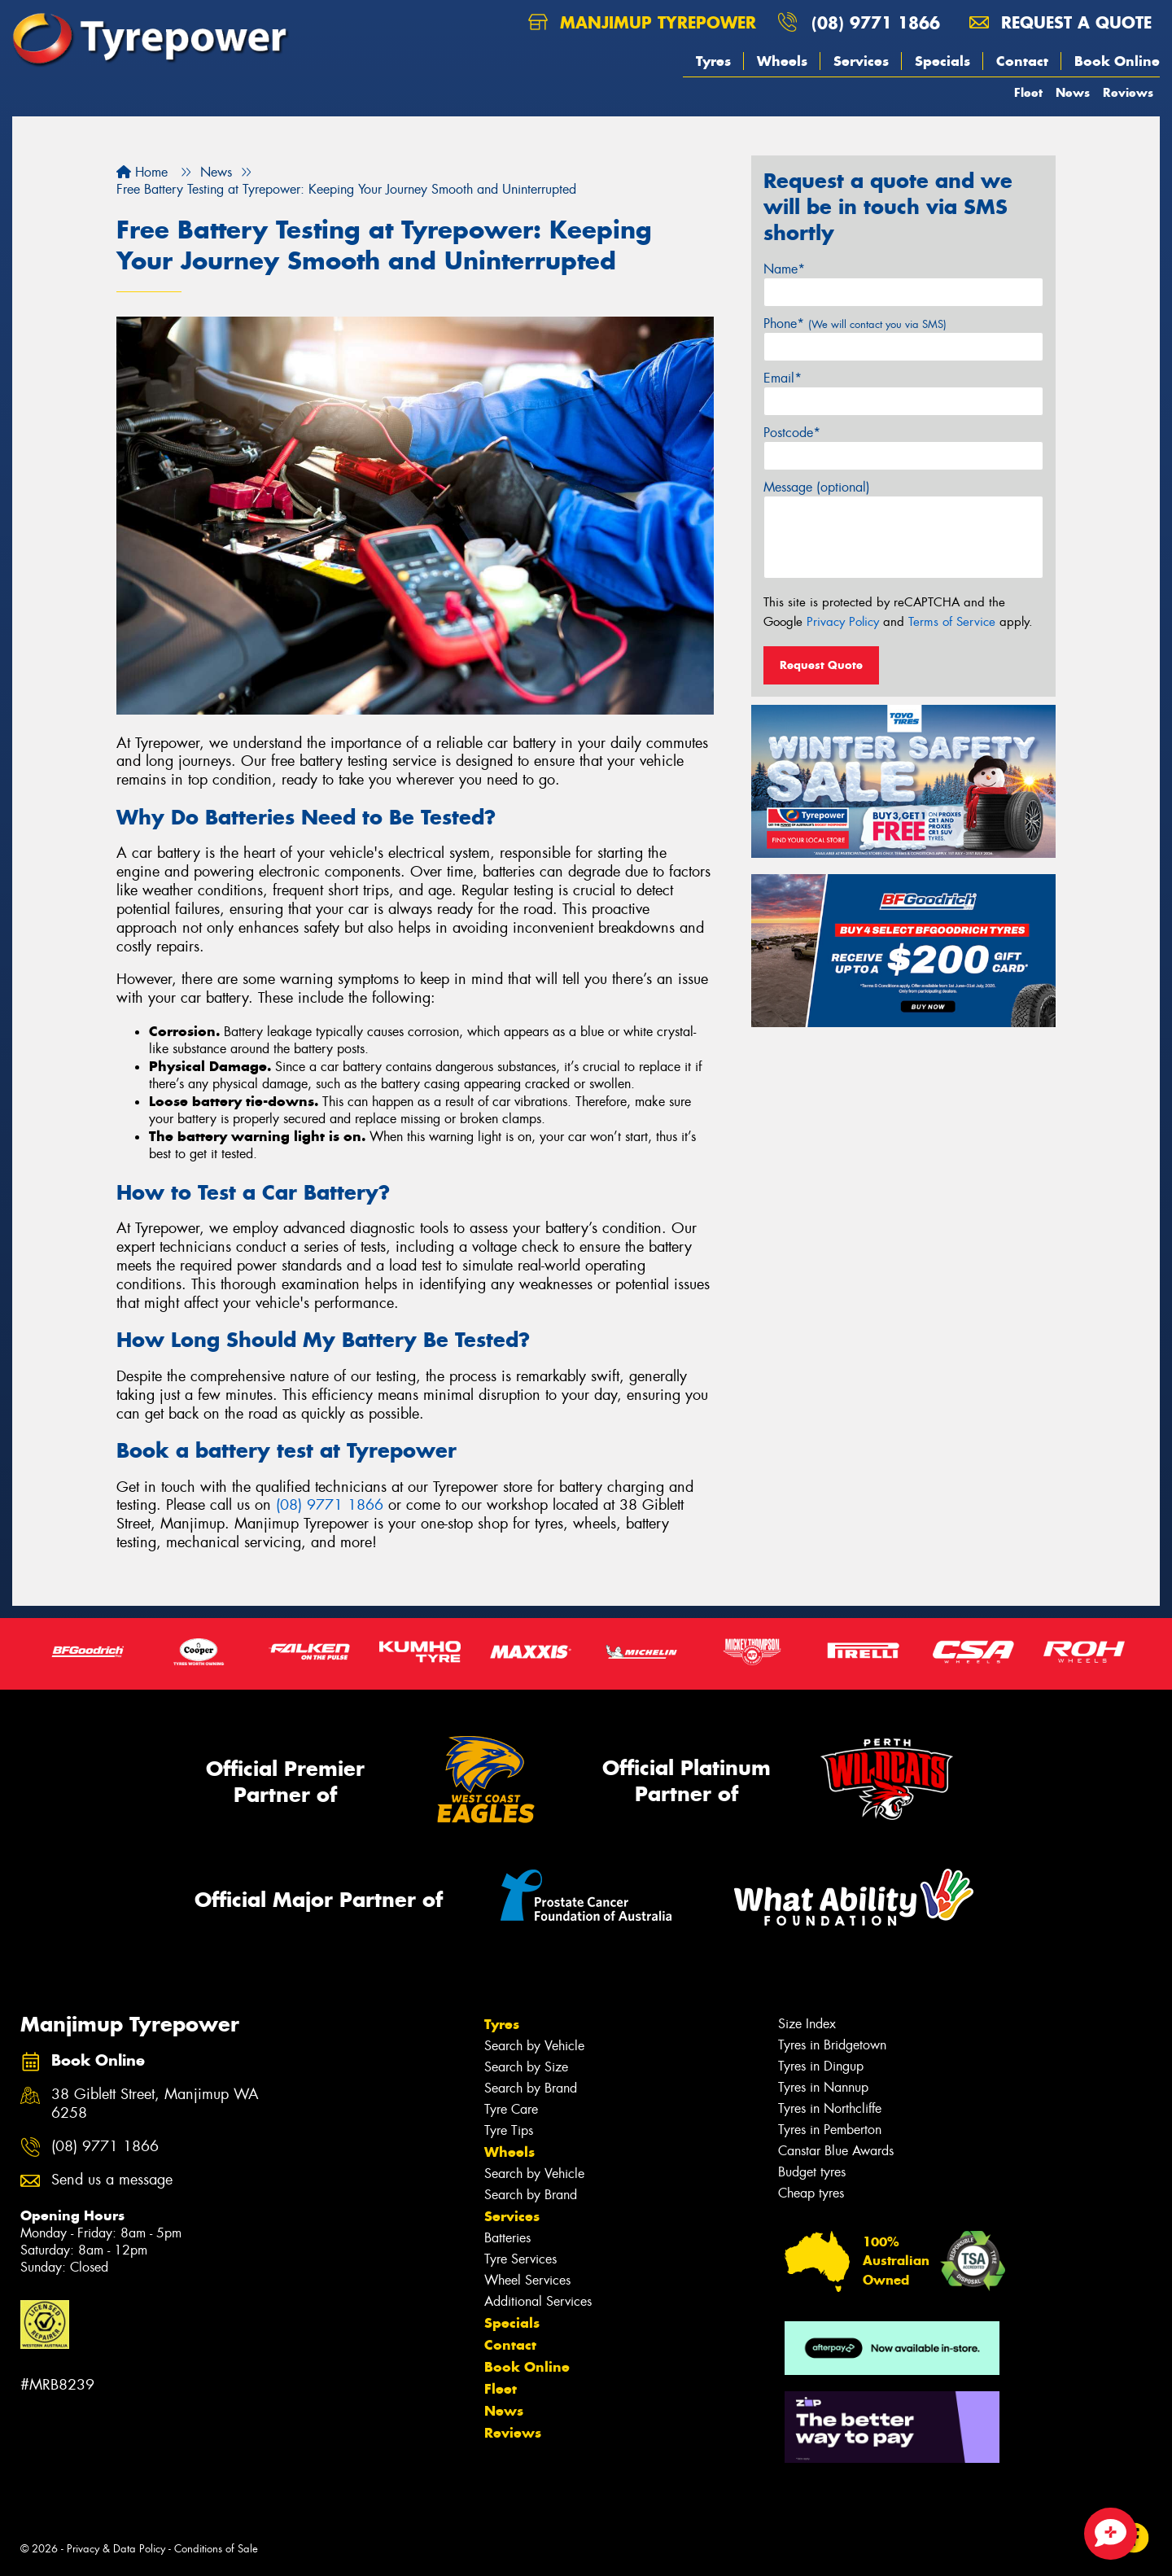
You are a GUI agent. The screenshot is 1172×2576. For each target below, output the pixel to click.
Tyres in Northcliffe (829, 2108)
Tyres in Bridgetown (832, 2044)
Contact (1022, 61)
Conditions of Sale (216, 2549)
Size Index (807, 2023)
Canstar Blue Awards (836, 2150)
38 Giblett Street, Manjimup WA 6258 (155, 2104)
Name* (784, 269)
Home (142, 172)
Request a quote (1060, 22)
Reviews (1128, 92)
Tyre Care (511, 2109)
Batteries (507, 2237)
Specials (942, 61)
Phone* (855, 323)
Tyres (713, 61)
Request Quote (821, 665)
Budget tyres (812, 2171)
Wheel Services (527, 2280)
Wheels (782, 61)
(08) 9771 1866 (875, 22)
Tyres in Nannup (823, 2087)
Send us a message (112, 2180)
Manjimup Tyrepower (642, 22)
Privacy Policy (843, 622)
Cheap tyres (811, 2193)
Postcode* (791, 432)
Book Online (1117, 61)
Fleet (1028, 92)
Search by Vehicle (534, 2045)
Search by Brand (530, 2088)
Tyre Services (520, 2259)
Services (861, 61)
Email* (782, 378)
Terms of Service (951, 622)
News (1073, 92)
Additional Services (538, 2301)
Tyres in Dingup (821, 2066)
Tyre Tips (508, 2130)
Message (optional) (816, 487)
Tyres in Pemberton (829, 2129)
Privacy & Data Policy (116, 2549)
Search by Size (526, 2066)
